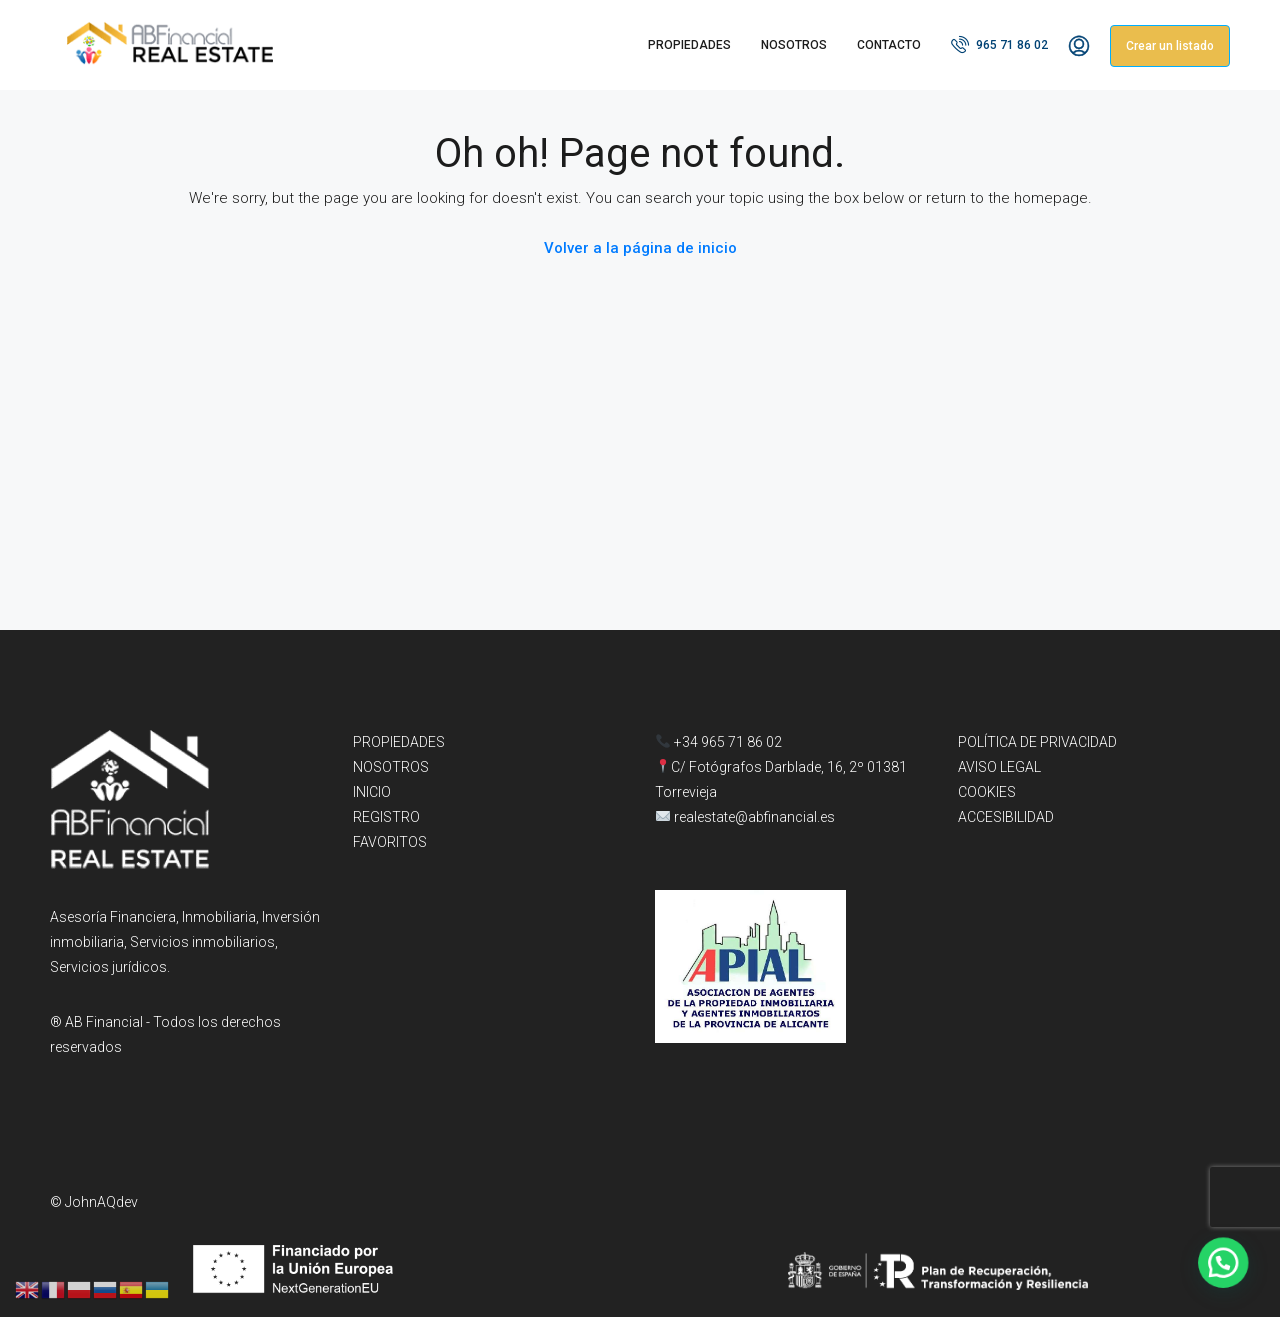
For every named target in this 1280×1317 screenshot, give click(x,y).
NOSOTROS (794, 45)
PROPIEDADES (689, 45)
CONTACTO (889, 45)
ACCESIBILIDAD (1006, 817)
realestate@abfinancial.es (754, 817)
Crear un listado (1170, 46)
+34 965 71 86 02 (719, 742)
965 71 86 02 (999, 44)
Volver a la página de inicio (640, 248)
